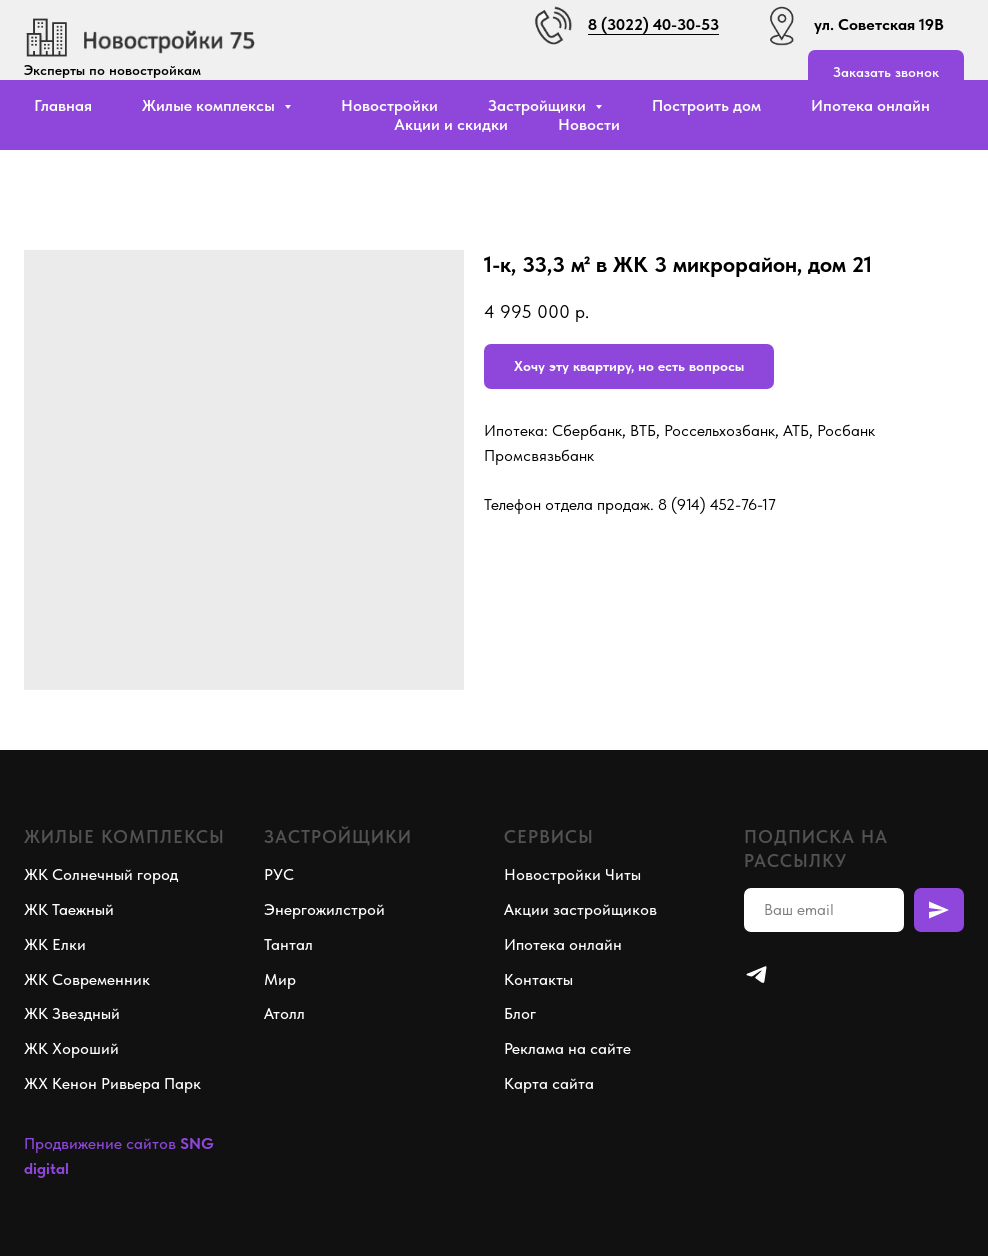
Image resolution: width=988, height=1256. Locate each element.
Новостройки (389, 105)
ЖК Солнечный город (101, 874)
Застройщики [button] (539, 105)
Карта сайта (549, 1083)
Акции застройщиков (580, 909)
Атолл (284, 1013)
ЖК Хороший (71, 1048)
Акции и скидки (451, 124)
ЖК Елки (55, 944)
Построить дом (706, 105)
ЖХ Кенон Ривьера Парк (112, 1083)
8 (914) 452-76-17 (717, 504)
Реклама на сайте (567, 1048)
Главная (63, 105)
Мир (280, 979)
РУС (279, 874)
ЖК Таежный (69, 909)
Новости (589, 124)
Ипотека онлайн (870, 105)
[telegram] (756, 974)
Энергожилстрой (324, 909)
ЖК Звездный (72, 1013)
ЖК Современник (87, 979)
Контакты (538, 979)
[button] (886, 72)
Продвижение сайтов (100, 1143)
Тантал (288, 944)
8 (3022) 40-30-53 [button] (653, 24)
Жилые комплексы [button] (210, 105)
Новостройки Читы (572, 874)
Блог (520, 1013)
